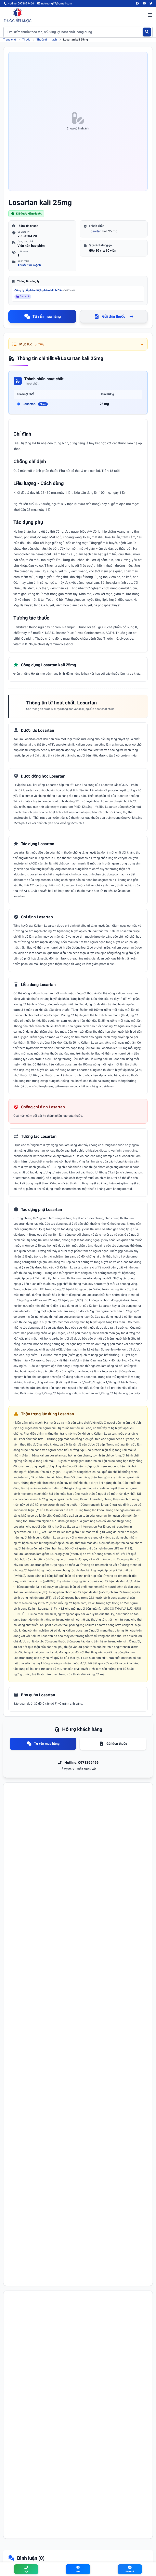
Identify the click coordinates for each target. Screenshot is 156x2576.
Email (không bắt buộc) (28, 2109)
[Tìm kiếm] (147, 32)
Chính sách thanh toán (20, 2546)
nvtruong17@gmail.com (110, 2548)
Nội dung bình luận (26, 2126)
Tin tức (88, 2503)
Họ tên (18, 2091)
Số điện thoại (89, 2091)
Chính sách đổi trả (17, 2552)
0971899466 (106, 2542)
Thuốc (26, 39)
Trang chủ (9, 39)
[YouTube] (144, 4)
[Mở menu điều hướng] (150, 15)
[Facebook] (137, 4)
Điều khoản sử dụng (18, 2535)
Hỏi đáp (88, 2509)
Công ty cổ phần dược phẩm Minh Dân (44, 290)
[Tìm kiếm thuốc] (78, 32)
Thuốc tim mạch (47, 39)
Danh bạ (89, 2515)
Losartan (95, 231)
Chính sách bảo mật (18, 2541)
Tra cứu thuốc (92, 2498)
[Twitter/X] (151, 4)
